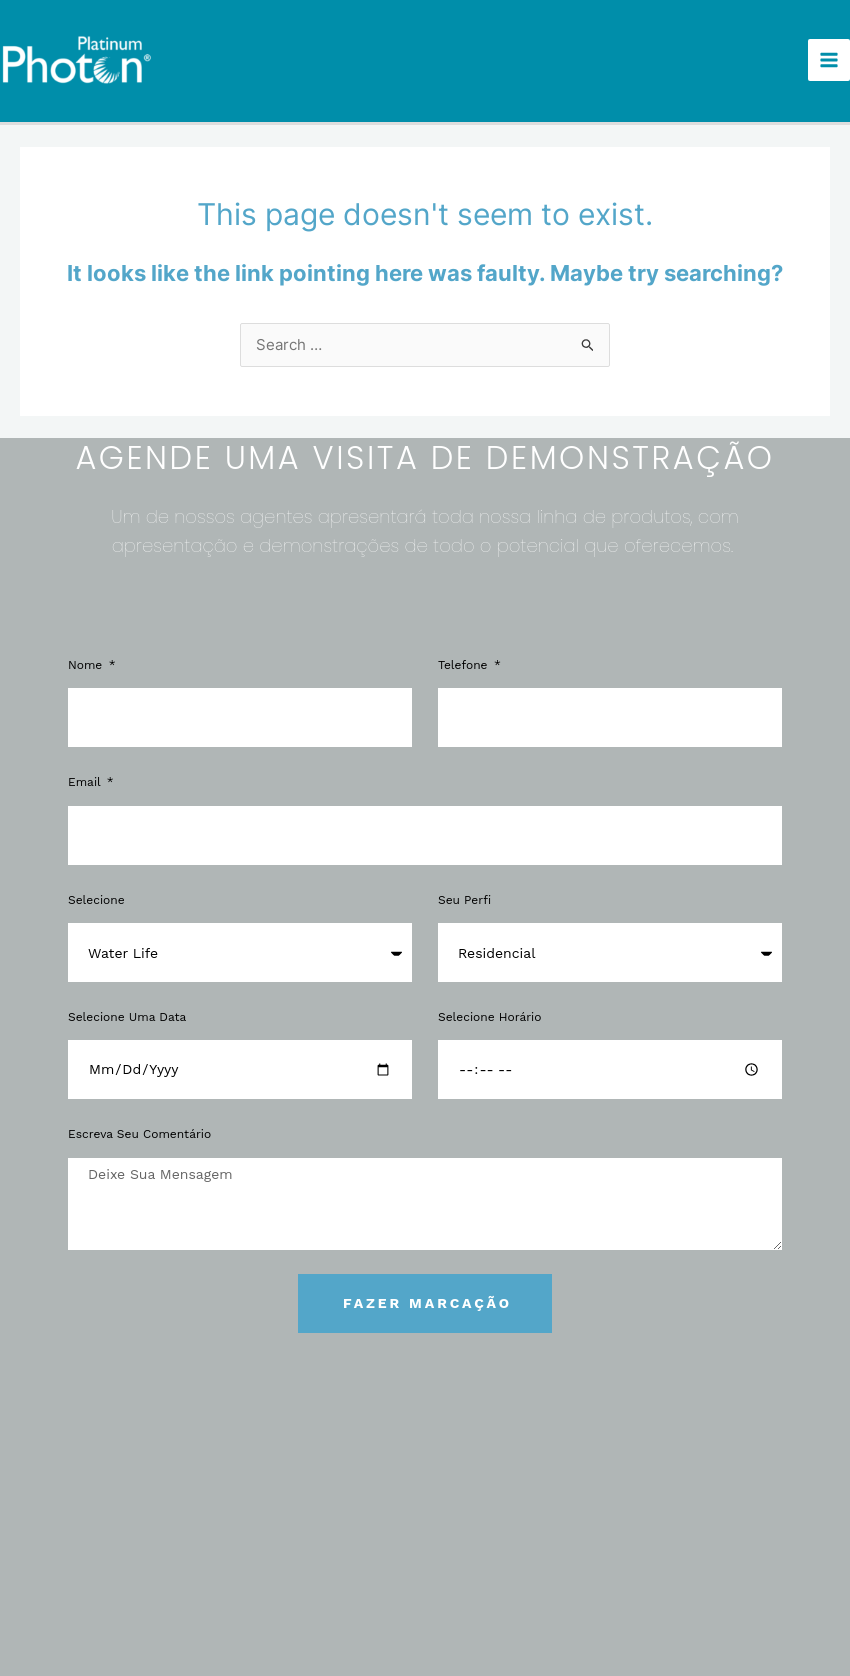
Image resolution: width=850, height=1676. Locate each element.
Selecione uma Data (127, 1007)
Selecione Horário (490, 1007)
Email (86, 773)
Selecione (96, 890)
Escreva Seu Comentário (139, 1125)
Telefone (465, 656)
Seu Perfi (464, 890)
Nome (87, 656)
